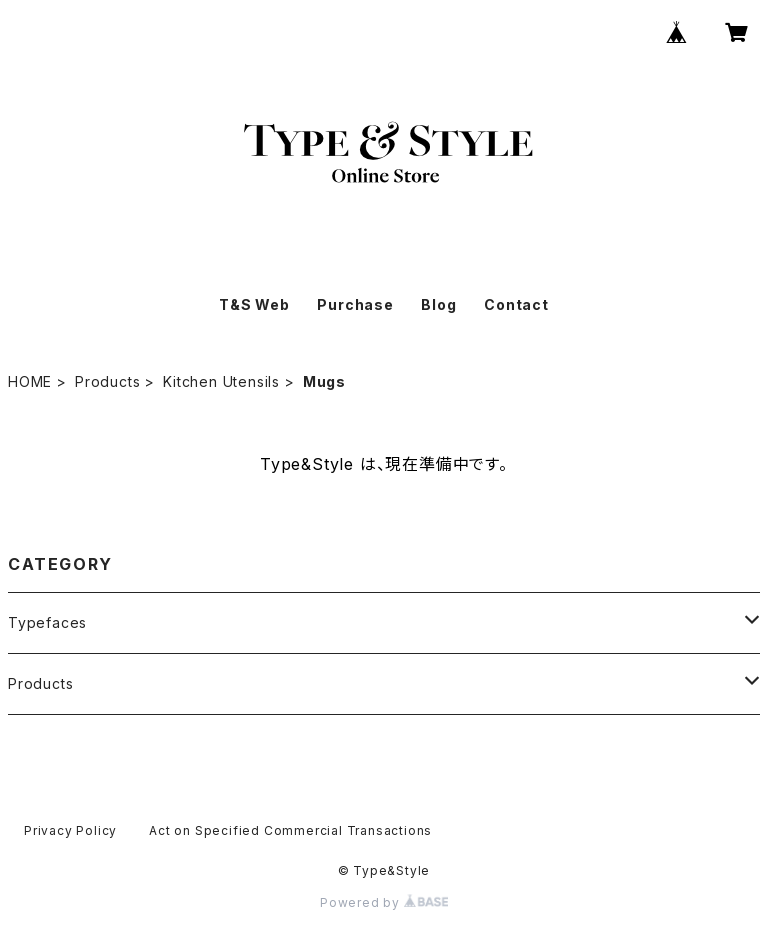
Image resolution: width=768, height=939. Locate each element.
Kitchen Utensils (221, 381)
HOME (30, 381)
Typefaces (47, 622)
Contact (516, 304)
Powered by (384, 902)
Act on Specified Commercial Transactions (290, 830)
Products (107, 381)
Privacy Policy (70, 830)
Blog (438, 304)
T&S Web (254, 304)
